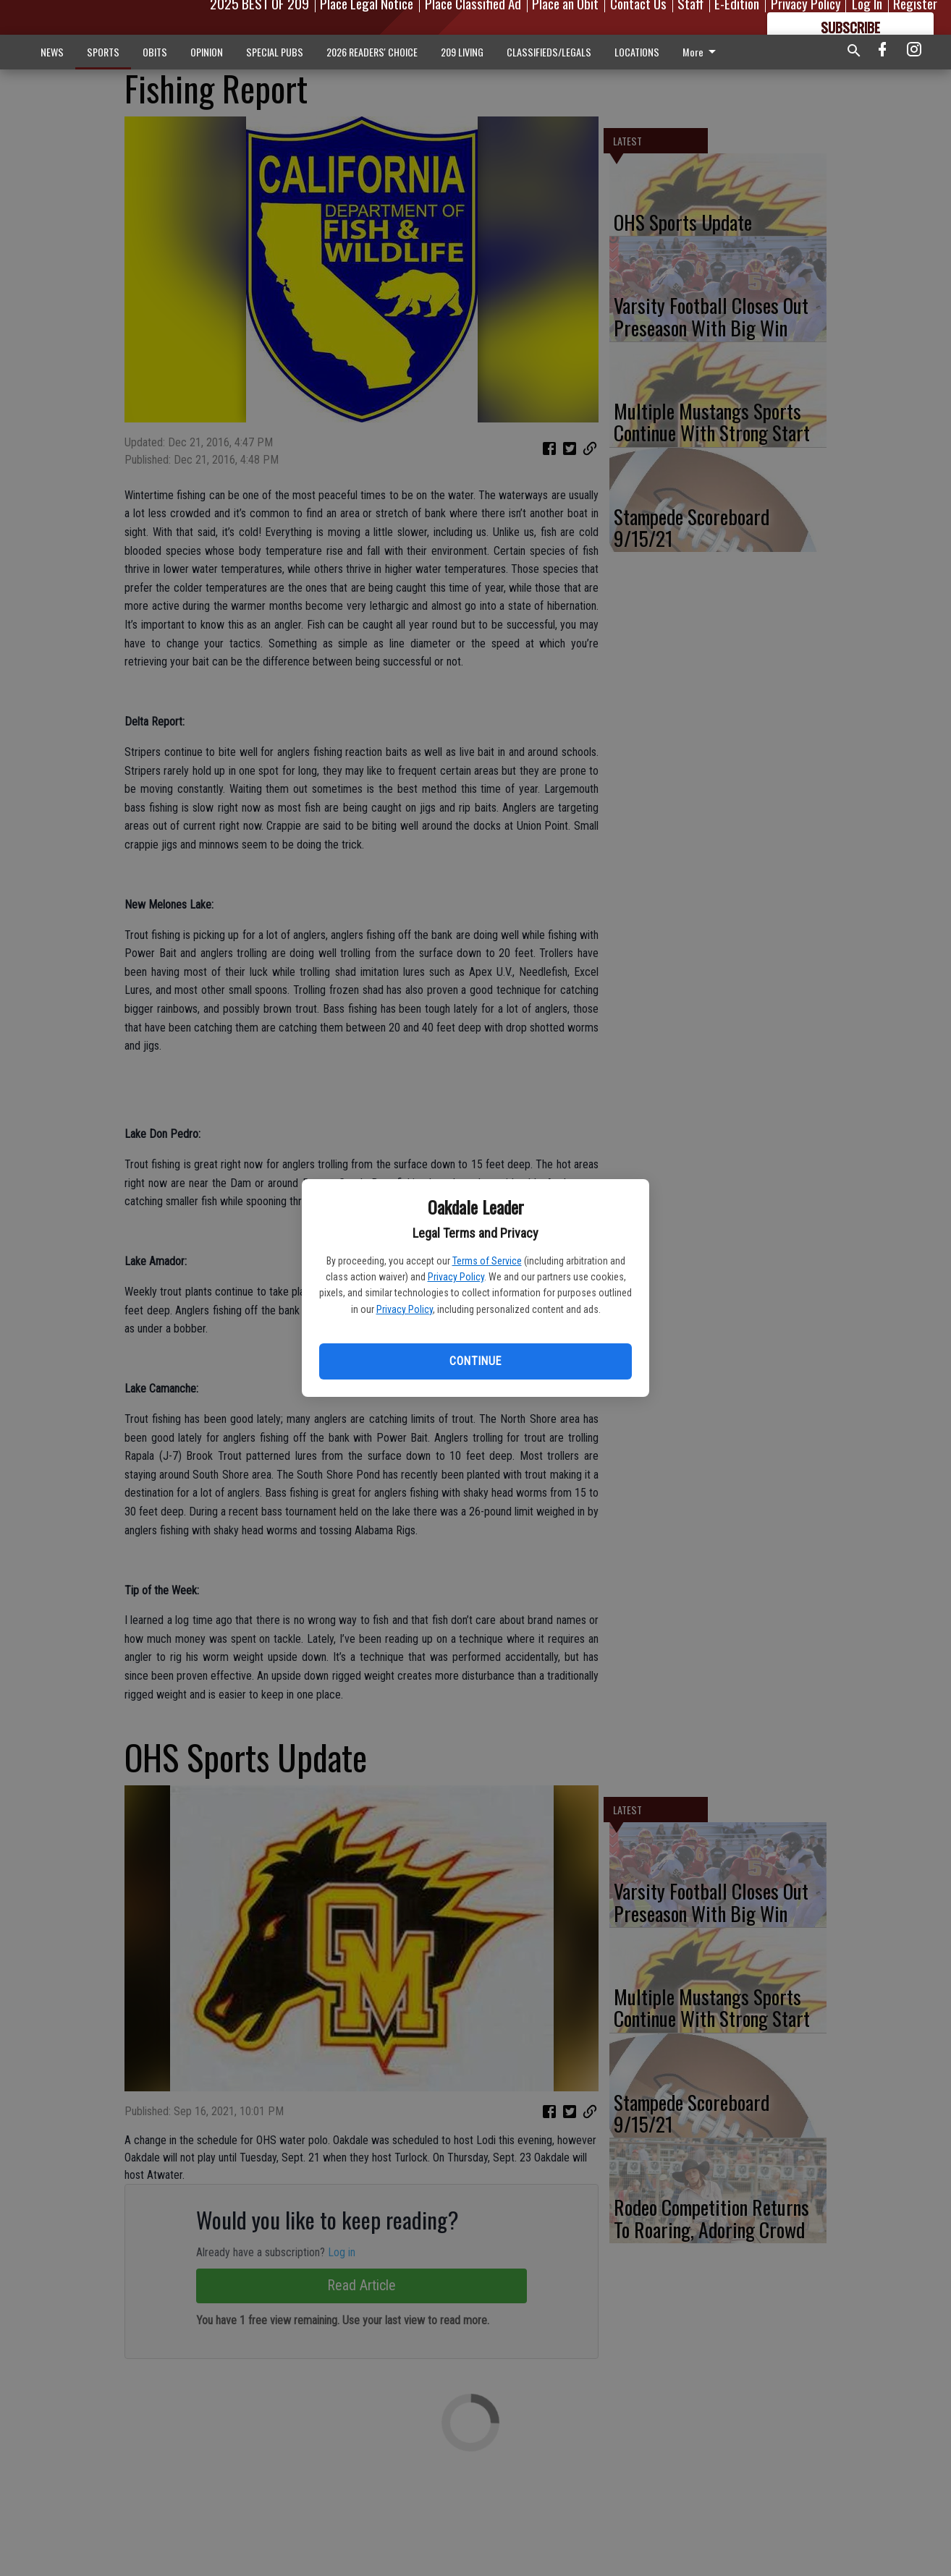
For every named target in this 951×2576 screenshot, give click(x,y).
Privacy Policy (456, 1277)
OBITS (155, 51)
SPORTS (103, 51)
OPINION (206, 51)
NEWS (52, 51)
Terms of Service (487, 1261)
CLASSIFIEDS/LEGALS (549, 51)
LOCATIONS (636, 51)
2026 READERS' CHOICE (372, 51)
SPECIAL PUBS (274, 51)
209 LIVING (462, 51)
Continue (475, 1361)
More (701, 52)
